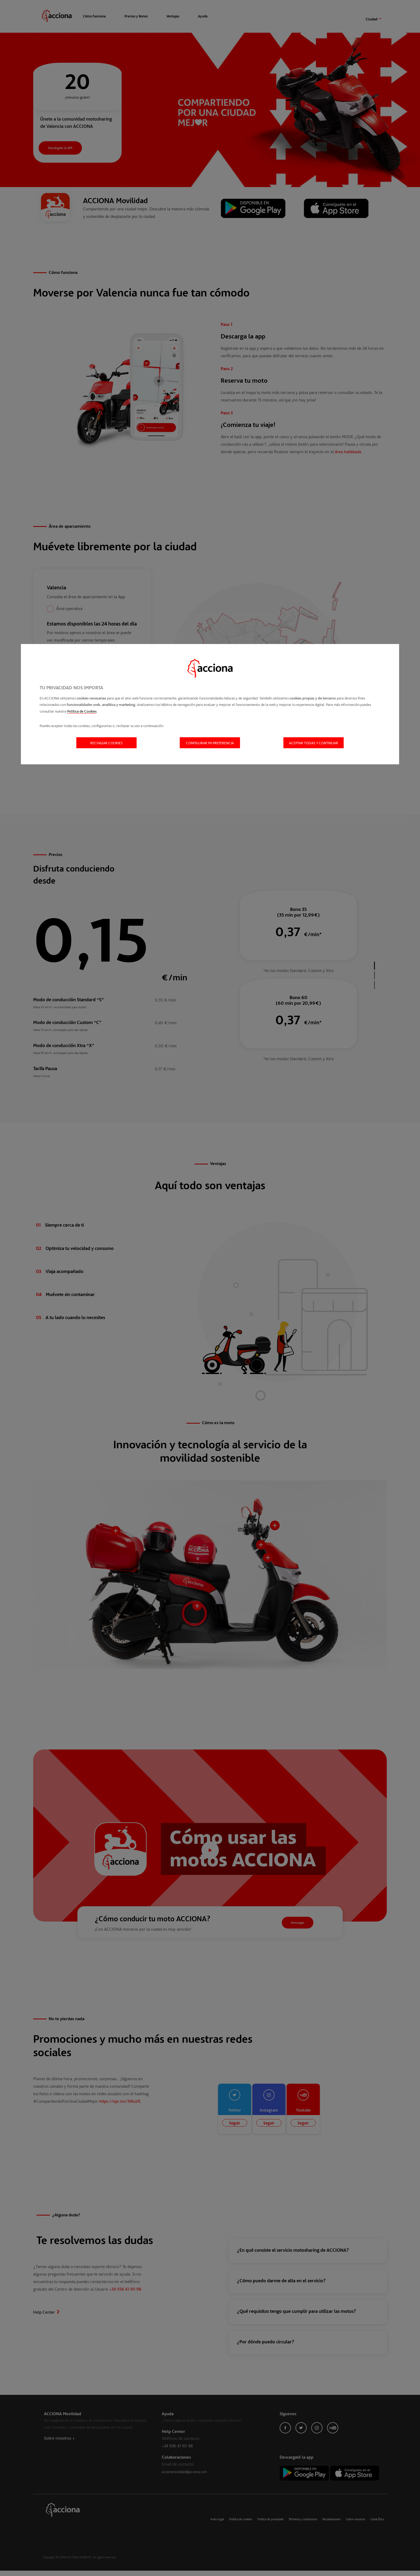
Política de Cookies (81, 711)
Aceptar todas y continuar (313, 742)
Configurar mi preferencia (210, 742)
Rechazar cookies (106, 742)
